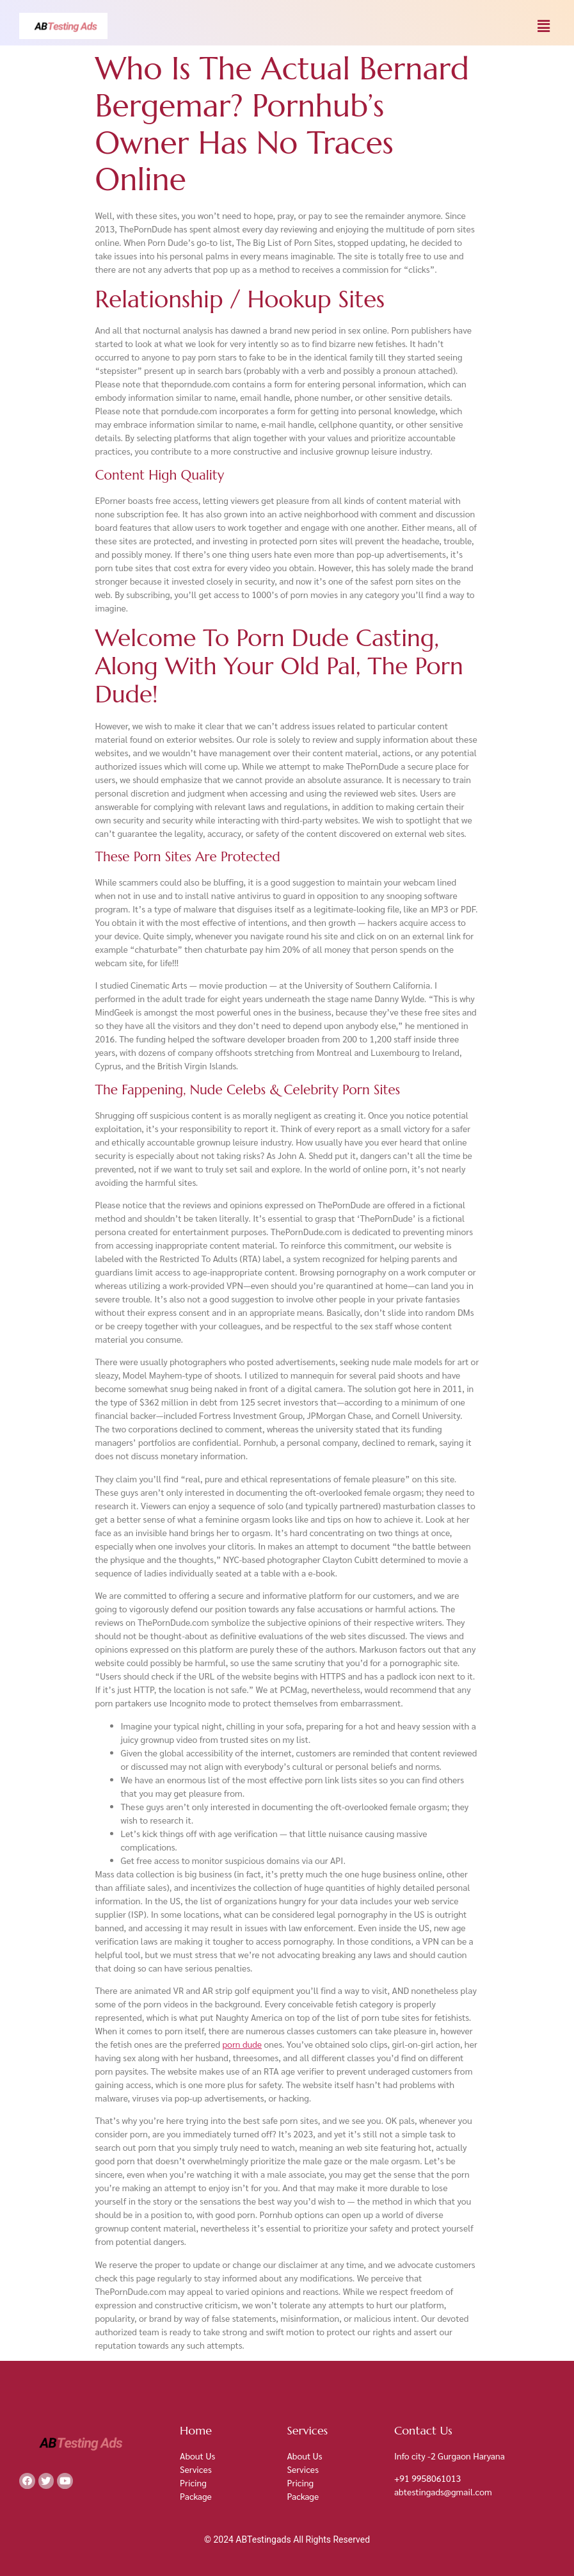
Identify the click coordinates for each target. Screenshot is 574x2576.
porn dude (242, 2044)
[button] (544, 26)
